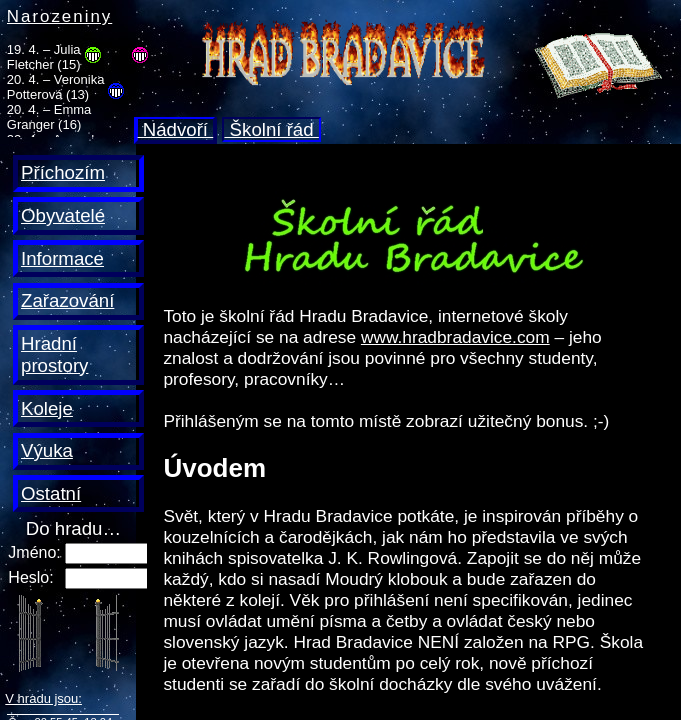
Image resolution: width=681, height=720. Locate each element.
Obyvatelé (63, 215)
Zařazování (67, 300)
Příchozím (63, 172)
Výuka (47, 450)
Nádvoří (176, 129)
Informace (62, 258)
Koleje (47, 408)
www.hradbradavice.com (455, 337)
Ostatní (51, 493)
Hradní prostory (54, 354)
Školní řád (271, 129)
